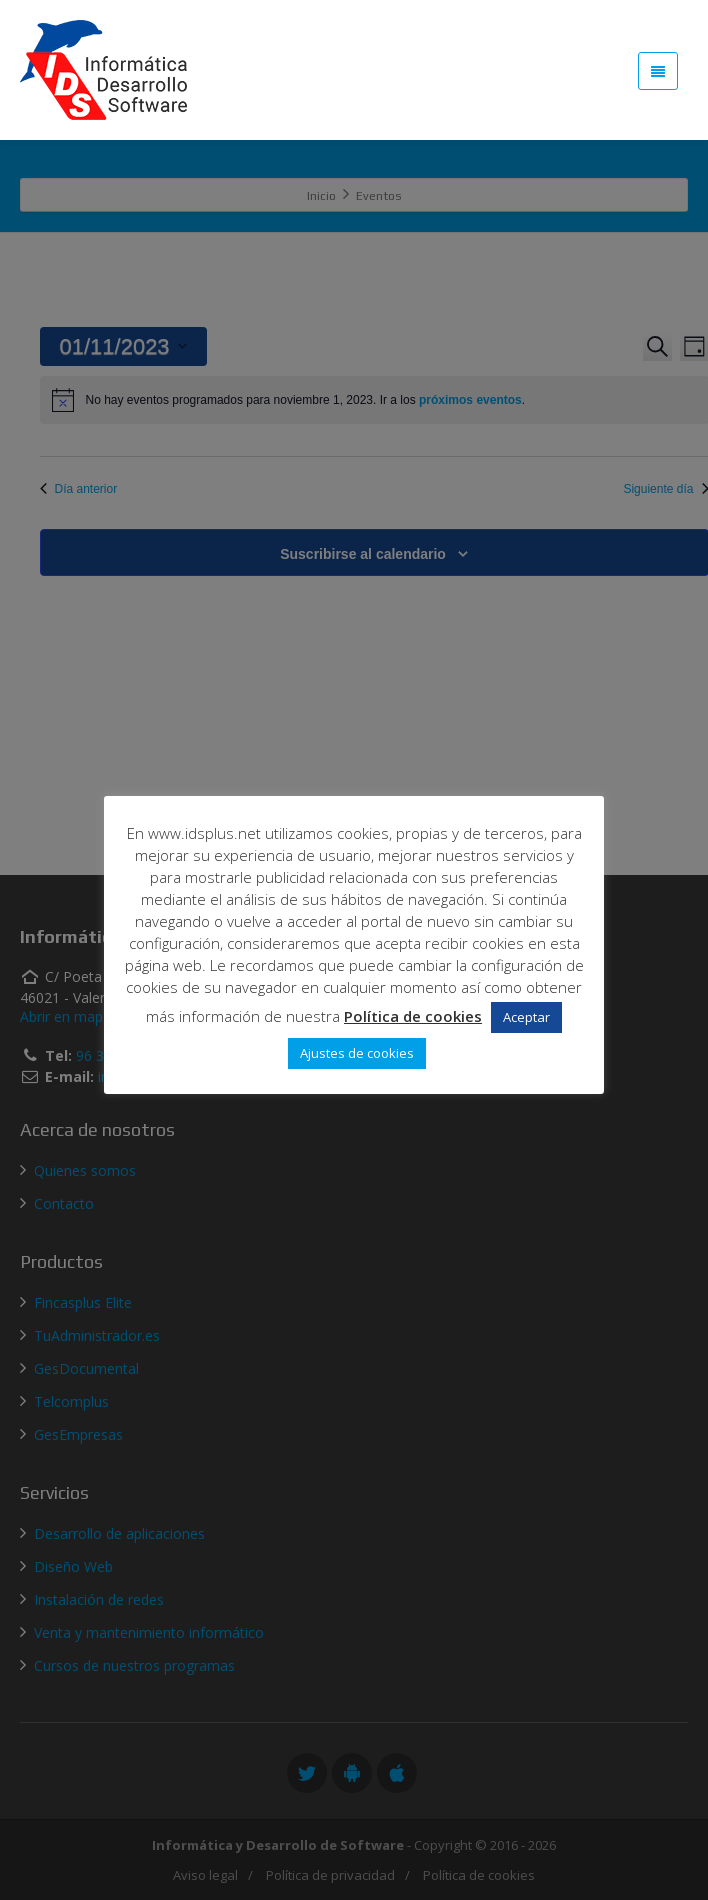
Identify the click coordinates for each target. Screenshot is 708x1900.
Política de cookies (413, 1016)
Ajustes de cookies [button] (357, 1053)
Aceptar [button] (526, 1017)
